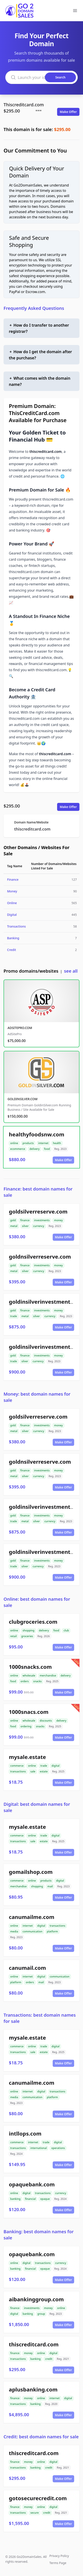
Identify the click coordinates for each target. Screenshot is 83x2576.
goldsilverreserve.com (38, 1211)
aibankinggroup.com (36, 2299)
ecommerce (17, 1149)
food (47, 1149)
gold (13, 1220)
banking (15, 2199)
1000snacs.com (28, 1711)
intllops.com (25, 2133)
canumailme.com (31, 1917)
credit (48, 2359)
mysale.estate (27, 1757)
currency (38, 1226)
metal (13, 1226)
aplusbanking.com (33, 2389)
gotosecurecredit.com (38, 2498)
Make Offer (68, 112)
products (28, 1143)
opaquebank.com (32, 2184)
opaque (45, 2199)
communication (32, 1931)
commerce (16, 1766)
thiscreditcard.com (32, 829)
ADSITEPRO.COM (20, 1028)
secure (34, 2513)
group (41, 2314)
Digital (12, 915)
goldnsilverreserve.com (40, 1256)
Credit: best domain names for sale (41, 2437)
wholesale (29, 1675)
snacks (37, 1681)
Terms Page (57, 2563)
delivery (34, 1149)
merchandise (48, 1675)
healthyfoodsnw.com (36, 1134)
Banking (13, 938)
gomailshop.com (31, 1871)
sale (32, 1771)
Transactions (16, 926)
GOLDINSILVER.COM (22, 1099)
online (14, 1143)
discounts (46, 1720)
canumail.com (27, 1967)
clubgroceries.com (33, 1621)
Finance (13, 879)
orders (24, 1681)
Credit (11, 950)
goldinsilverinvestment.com (46, 1346)
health (57, 1143)
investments (42, 1220)
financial (30, 2199)
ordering (25, 1726)
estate (44, 1771)
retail (13, 1636)
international (38, 2148)
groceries (27, 1636)
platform (52, 1931)
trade (13, 1316)
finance (24, 1220)
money (58, 1220)
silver (25, 1226)
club (66, 1630)
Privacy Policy (59, 2556)
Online (12, 903)
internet (43, 1143)
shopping (29, 1630)
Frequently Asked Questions (34, 308)
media (14, 1931)
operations (58, 2148)
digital (56, 1766)
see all (70, 971)
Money (12, 891)
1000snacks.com (30, 1666)
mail (50, 1886)
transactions (18, 1771)
